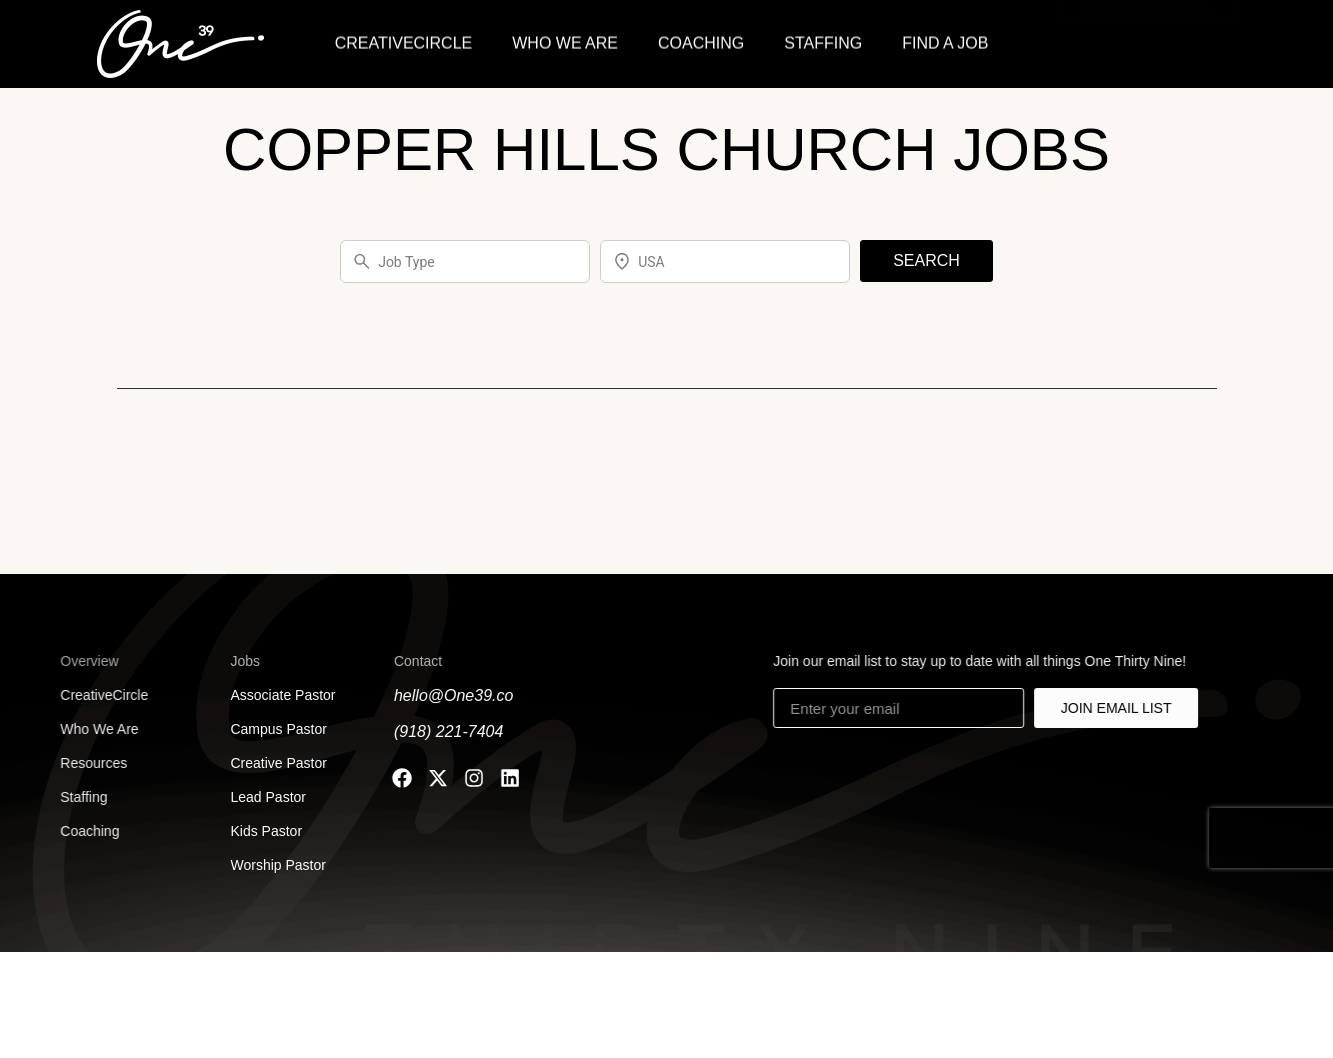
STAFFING (823, 40)
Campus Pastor (272, 729)
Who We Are (84, 729)
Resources (78, 763)
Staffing (68, 797)
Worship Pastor (271, 865)
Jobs (239, 661)
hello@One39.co (449, 695)
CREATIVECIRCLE (404, 40)
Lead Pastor (261, 797)
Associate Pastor (276, 695)
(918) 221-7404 (444, 731)
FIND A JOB (945, 40)
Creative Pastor (272, 763)
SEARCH (926, 260)
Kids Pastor (260, 831)
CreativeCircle (89, 695)
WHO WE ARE (565, 40)
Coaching (74, 831)
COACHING (701, 40)
